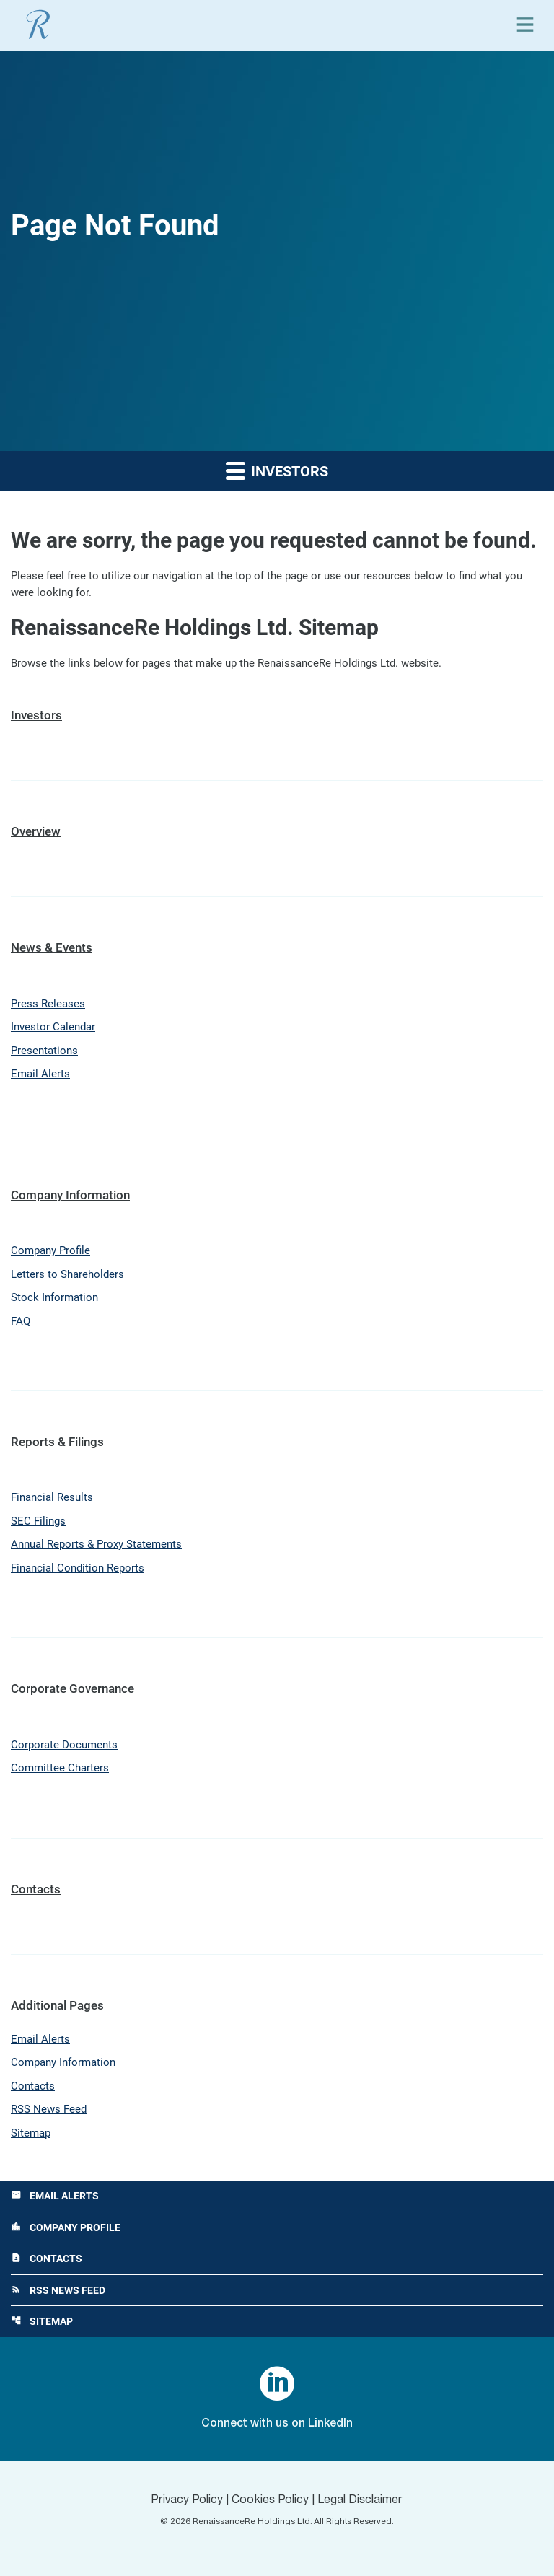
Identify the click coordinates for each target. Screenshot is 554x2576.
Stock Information (54, 1297)
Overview (36, 831)
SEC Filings (38, 1521)
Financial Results (52, 1497)
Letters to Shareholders (67, 1274)
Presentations (44, 1050)
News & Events (51, 947)
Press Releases (48, 1003)
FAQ (20, 1321)
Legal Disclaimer (360, 2500)
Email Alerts (40, 1073)
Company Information (70, 1195)
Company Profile (50, 1250)
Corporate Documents (64, 1744)
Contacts (36, 1889)
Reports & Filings (57, 1441)
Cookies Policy (270, 2500)
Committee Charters (60, 1767)
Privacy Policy (187, 2500)
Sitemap (30, 2132)
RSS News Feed (49, 2109)
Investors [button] (277, 470)
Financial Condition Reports (77, 1567)
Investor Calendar (53, 1026)
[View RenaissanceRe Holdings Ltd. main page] (38, 24)
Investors (36, 715)
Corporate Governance (72, 1688)
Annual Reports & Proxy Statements (96, 1544)
